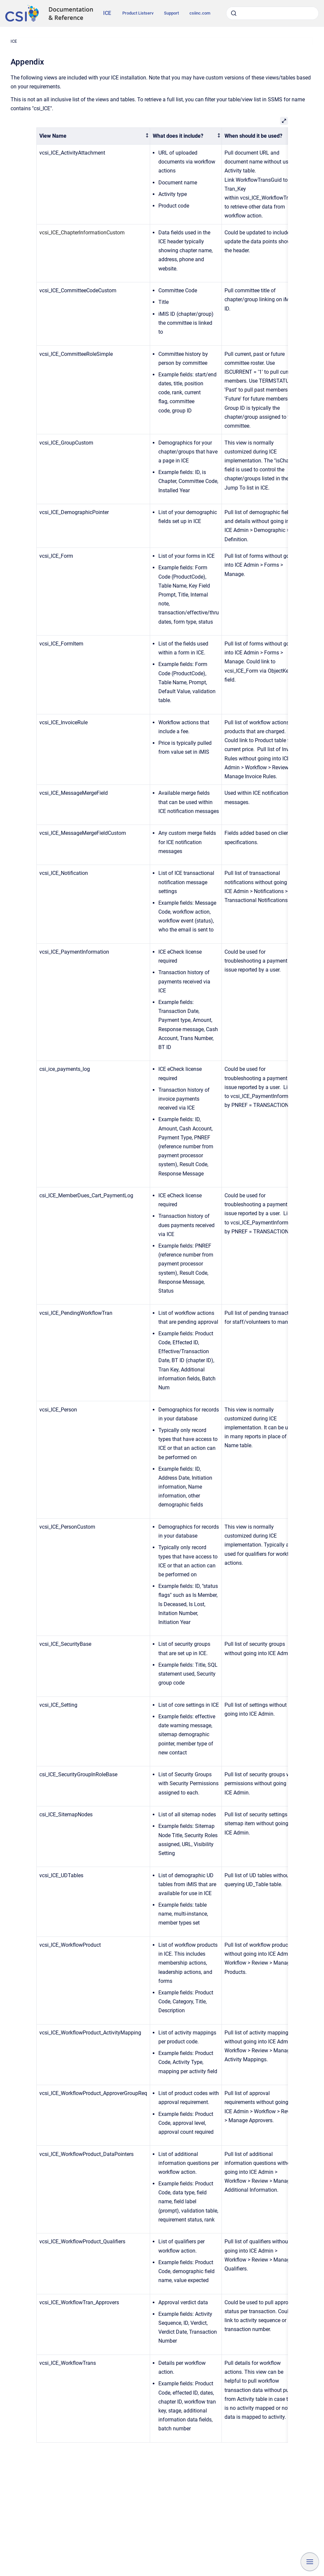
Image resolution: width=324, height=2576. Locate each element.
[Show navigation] (310, 2562)
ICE (107, 13)
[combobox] (272, 13)
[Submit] (233, 13)
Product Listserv (137, 13)
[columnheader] (93, 136)
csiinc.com (199, 13)
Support (171, 13)
